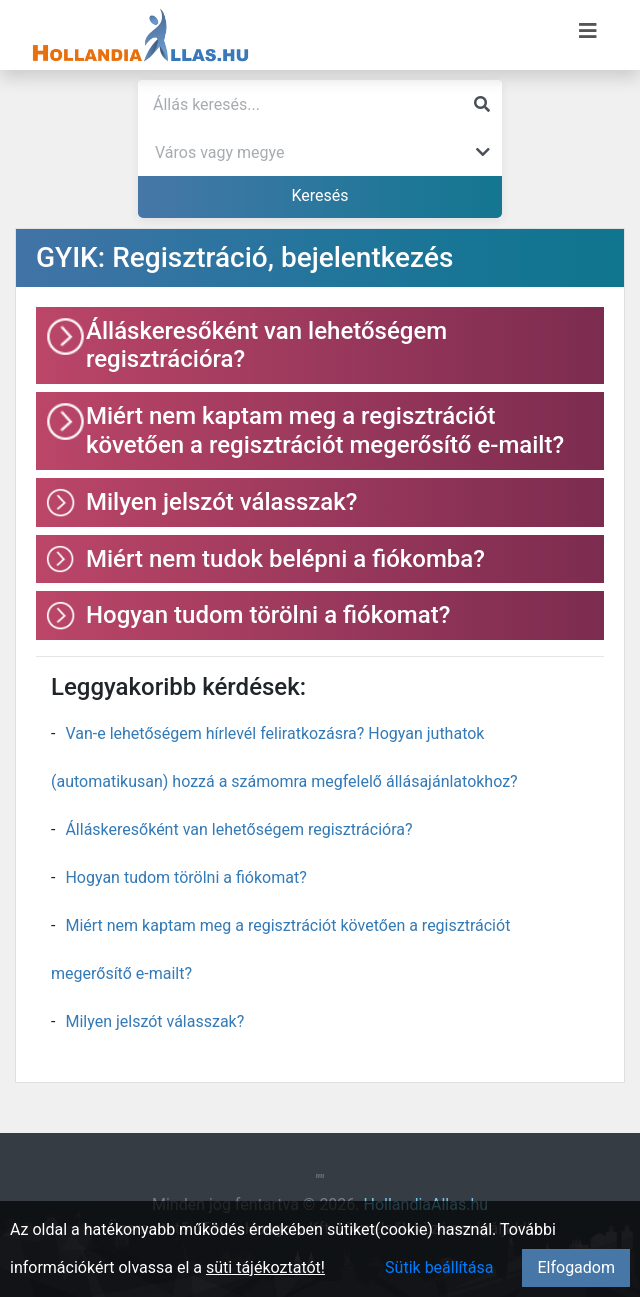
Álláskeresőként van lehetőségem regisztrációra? (238, 829)
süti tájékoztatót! (265, 1267)
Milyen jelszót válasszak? (154, 1021)
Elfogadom (576, 1267)
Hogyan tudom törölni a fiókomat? (185, 877)
